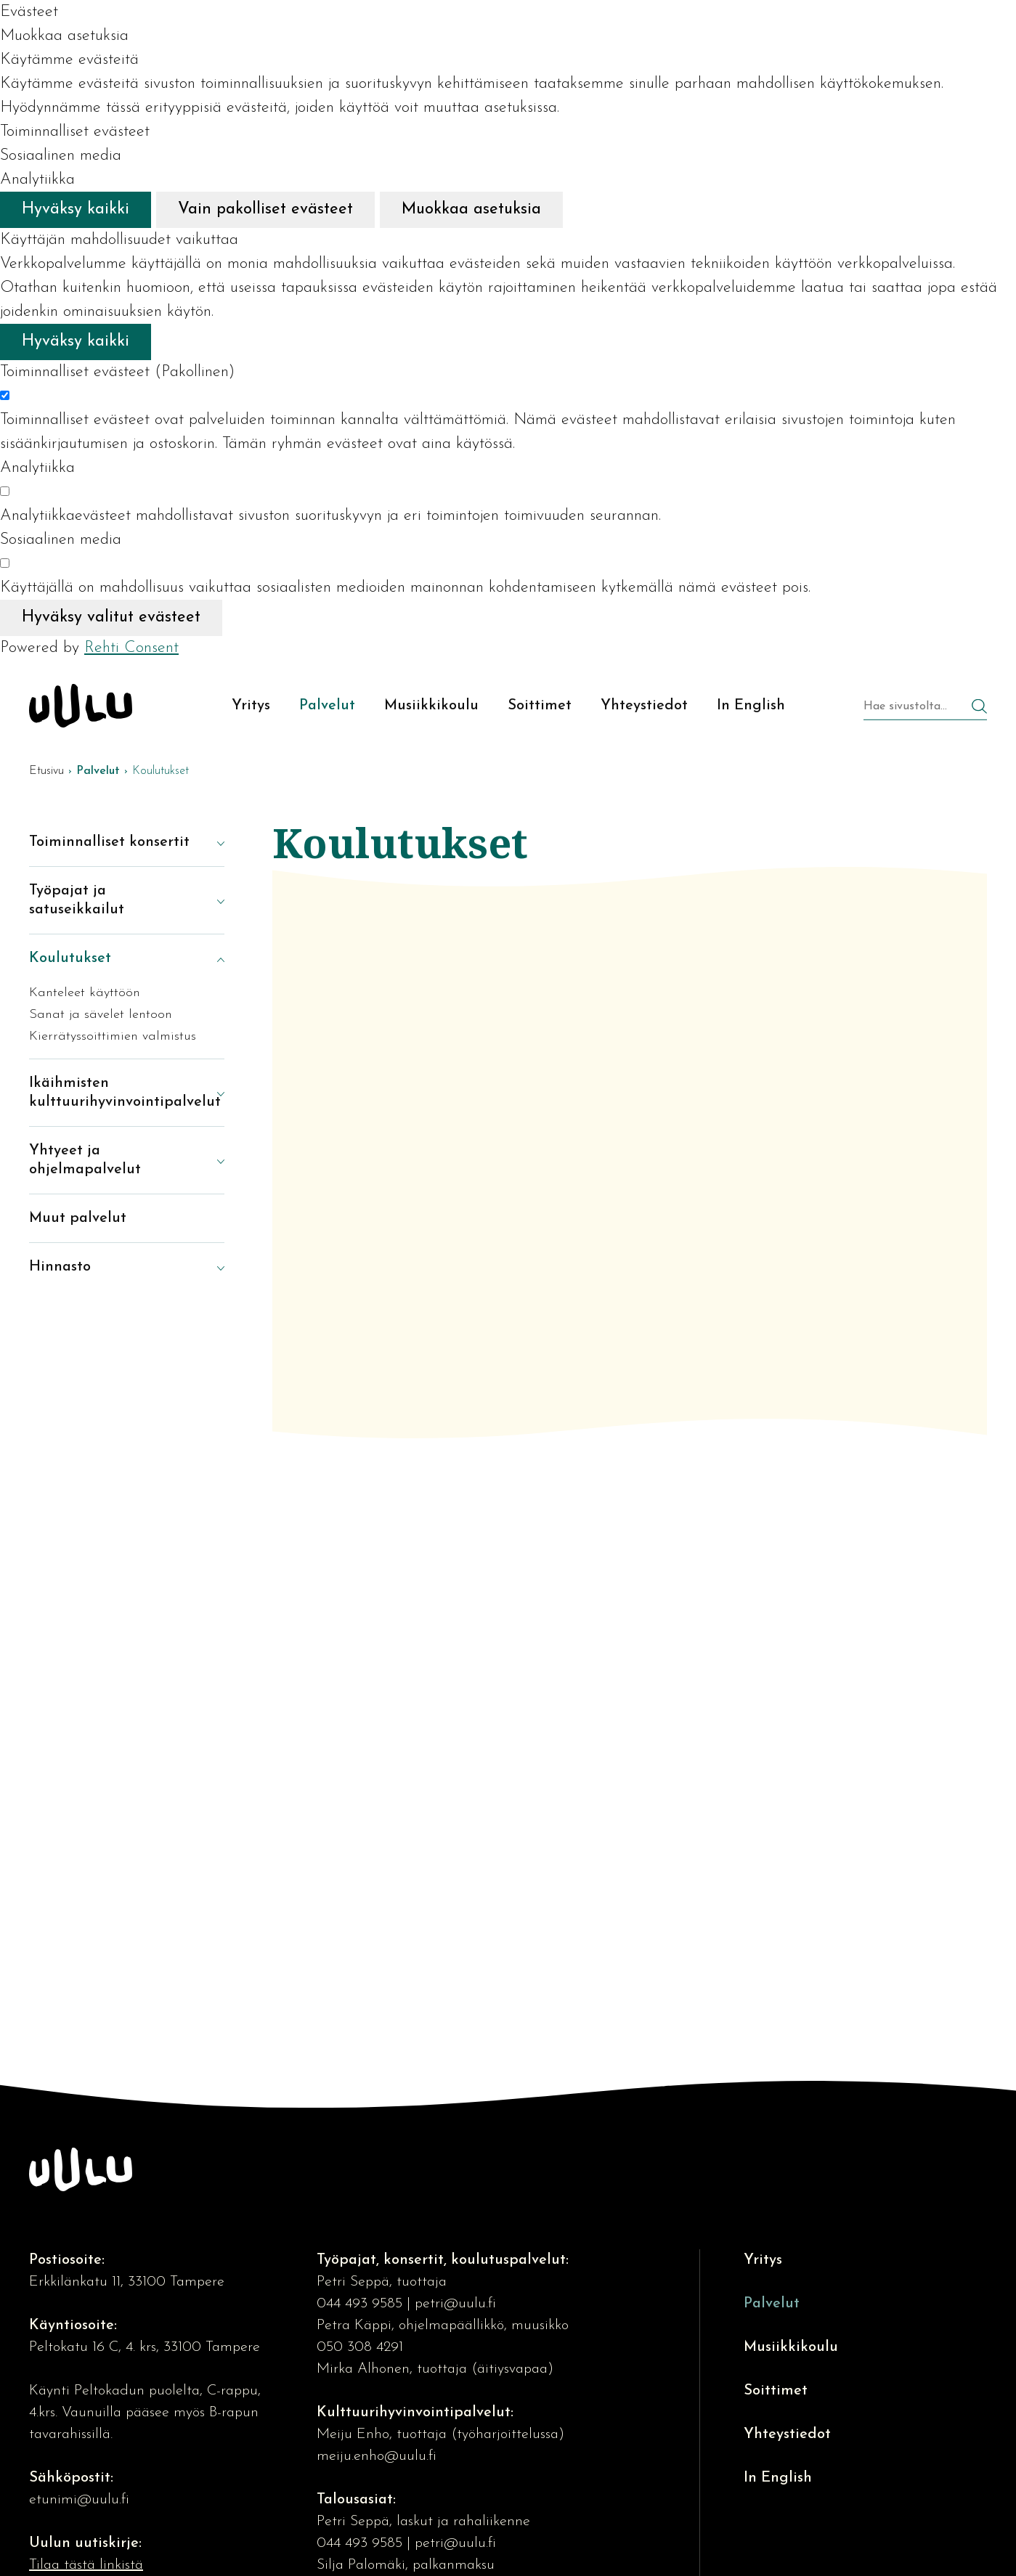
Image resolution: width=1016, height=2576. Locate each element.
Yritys (763, 2260)
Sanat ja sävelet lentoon (100, 1015)
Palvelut (772, 2303)
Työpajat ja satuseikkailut (76, 900)
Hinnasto (60, 1267)
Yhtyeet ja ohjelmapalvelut (85, 1160)
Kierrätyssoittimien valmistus (112, 1036)
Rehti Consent (131, 648)
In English (778, 2478)
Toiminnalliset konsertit (109, 842)
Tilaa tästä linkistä (86, 2565)
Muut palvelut (77, 1218)
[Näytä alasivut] (209, 842)
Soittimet (776, 2391)
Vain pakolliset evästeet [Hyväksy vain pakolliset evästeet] (265, 209)
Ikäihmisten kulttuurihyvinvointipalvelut (112, 1092)
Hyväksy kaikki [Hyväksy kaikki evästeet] (75, 209)
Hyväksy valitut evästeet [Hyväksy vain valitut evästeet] (111, 617)
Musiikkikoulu (791, 2347)
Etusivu (46, 771)
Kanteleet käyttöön (84, 993)
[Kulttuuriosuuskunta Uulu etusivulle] (80, 705)
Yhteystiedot (787, 2434)
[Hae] (979, 708)
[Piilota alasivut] (209, 958)
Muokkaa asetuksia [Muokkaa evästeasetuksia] (471, 209)
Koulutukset (70, 958)
